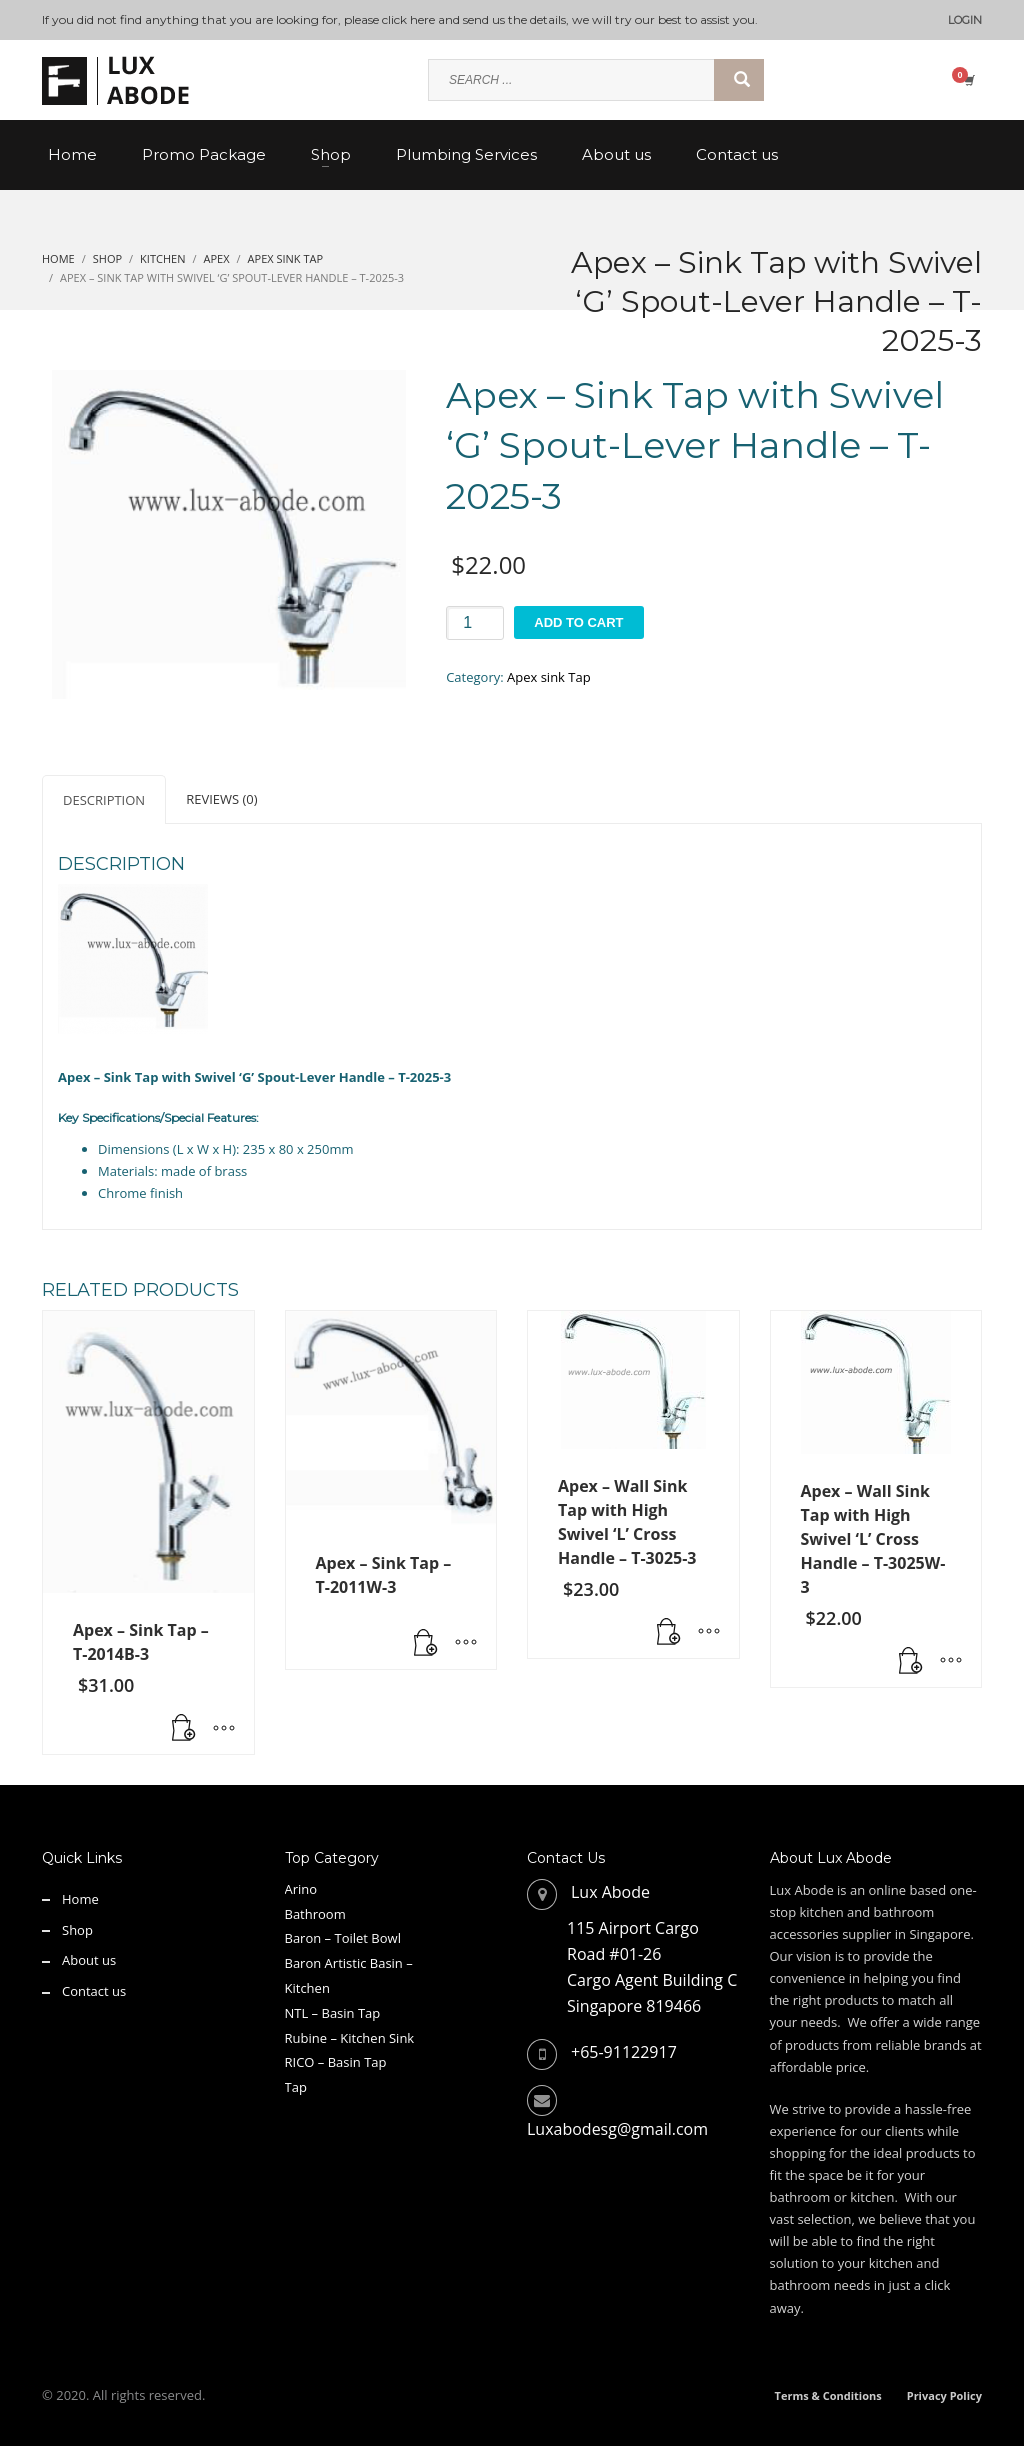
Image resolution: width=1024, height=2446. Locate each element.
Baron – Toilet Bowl (343, 1938)
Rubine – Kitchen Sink (350, 2038)
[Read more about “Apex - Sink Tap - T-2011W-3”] (426, 1644)
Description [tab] (104, 800)
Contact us (94, 1991)
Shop (77, 1930)
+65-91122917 (624, 2052)
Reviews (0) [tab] (221, 799)
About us (89, 1960)
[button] (184, 1729)
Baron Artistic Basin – (349, 1963)
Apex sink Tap (549, 677)
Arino (301, 1889)
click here (408, 19)
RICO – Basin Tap (336, 2062)
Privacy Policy (944, 2395)
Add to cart (578, 622)
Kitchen (307, 1988)
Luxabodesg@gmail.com (617, 2129)
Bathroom (315, 1914)
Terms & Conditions (828, 2395)
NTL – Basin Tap (333, 2013)
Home (80, 1899)
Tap (296, 2087)
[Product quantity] (475, 623)
